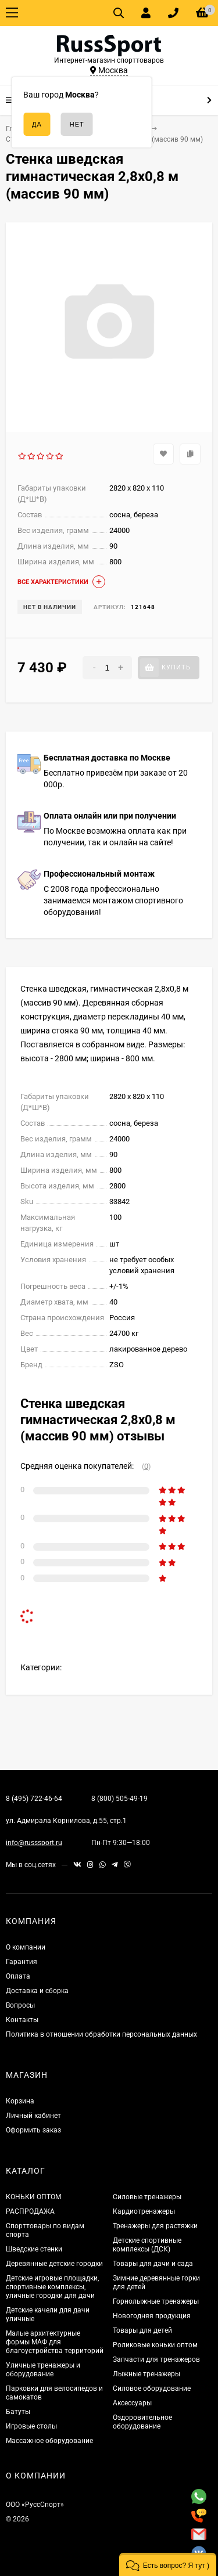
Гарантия (21, 1962)
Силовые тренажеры (147, 2197)
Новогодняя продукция (152, 2316)
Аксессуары (132, 2403)
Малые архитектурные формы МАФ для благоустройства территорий (54, 2342)
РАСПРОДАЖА (30, 2211)
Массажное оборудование (49, 2441)
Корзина (20, 2101)
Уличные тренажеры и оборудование (43, 2369)
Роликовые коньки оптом (155, 2345)
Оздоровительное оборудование (142, 2421)
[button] (167, 2564)
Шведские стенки (34, 2249)
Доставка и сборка (37, 1991)
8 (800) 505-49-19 (119, 1799)
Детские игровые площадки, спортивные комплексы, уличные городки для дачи (52, 2287)
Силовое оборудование (152, 2388)
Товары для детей (142, 2330)
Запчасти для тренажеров (156, 2359)
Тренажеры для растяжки (155, 2226)
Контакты (22, 2020)
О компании (25, 1947)
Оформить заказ (33, 2130)
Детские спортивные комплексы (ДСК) (147, 2244)
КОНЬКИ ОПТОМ (33, 2197)
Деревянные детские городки (54, 2264)
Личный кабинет (33, 2116)
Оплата (18, 1976)
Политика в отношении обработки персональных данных (101, 2034)
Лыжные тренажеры (146, 2374)
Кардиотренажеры (144, 2211)
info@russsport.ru (34, 1843)
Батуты (18, 2412)
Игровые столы (31, 2426)
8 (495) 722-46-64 (34, 1799)
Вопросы (20, 2005)
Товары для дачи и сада (153, 2264)
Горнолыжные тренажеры (156, 2301)
